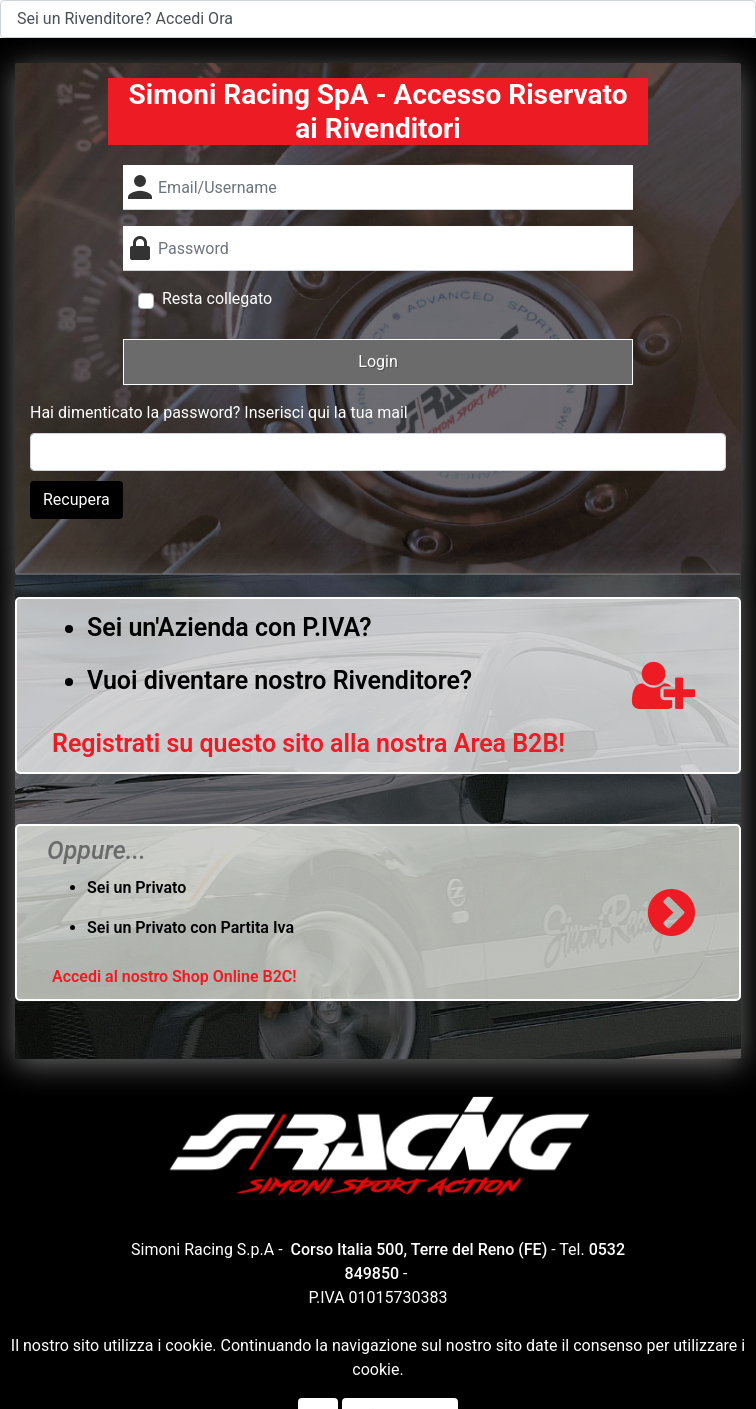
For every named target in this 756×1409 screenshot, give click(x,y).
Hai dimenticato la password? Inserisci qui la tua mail (219, 412)
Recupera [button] (76, 499)
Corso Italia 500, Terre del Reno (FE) (419, 1249)
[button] (378, 362)
